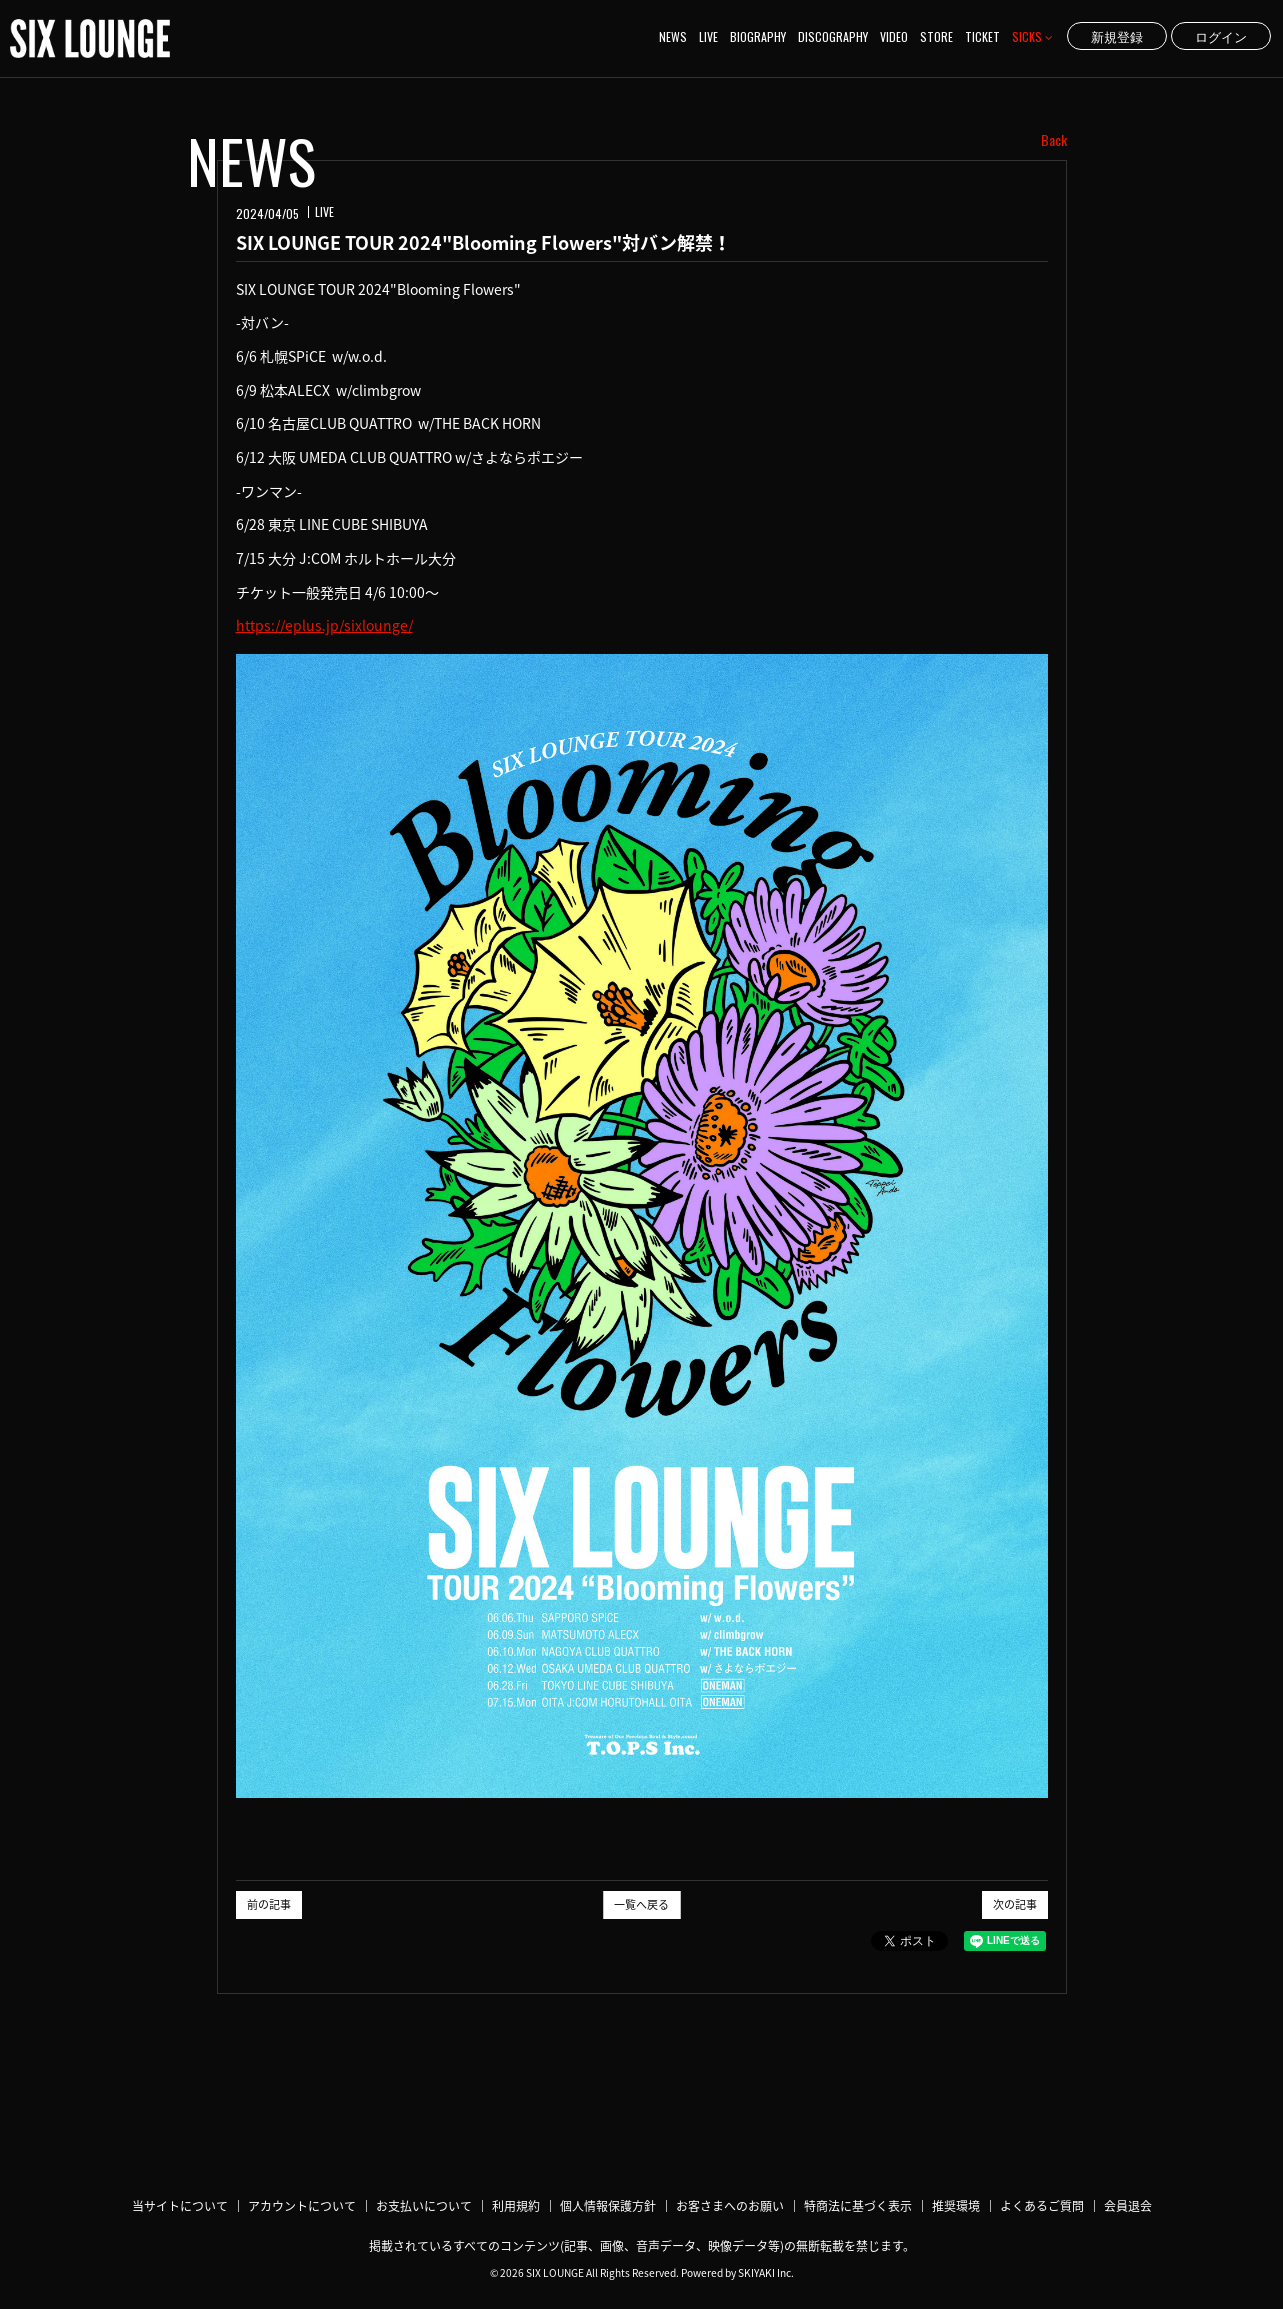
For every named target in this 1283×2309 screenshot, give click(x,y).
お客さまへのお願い (730, 2206)
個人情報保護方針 (608, 2206)
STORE (936, 36)
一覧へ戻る (641, 1904)
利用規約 (516, 2206)
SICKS (1032, 36)
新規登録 (1117, 36)
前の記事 (269, 1904)
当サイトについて (180, 2206)
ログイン (1221, 36)
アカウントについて (302, 2206)
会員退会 (1128, 2206)
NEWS (673, 36)
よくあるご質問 (1042, 2206)
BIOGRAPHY (758, 36)
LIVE (708, 36)
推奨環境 (956, 2206)
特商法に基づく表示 (858, 2206)
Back (1054, 140)
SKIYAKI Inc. (766, 2272)
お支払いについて (424, 2206)
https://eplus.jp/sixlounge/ (324, 625)
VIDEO (894, 36)
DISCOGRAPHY (833, 36)
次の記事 (1015, 1904)
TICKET (982, 36)
